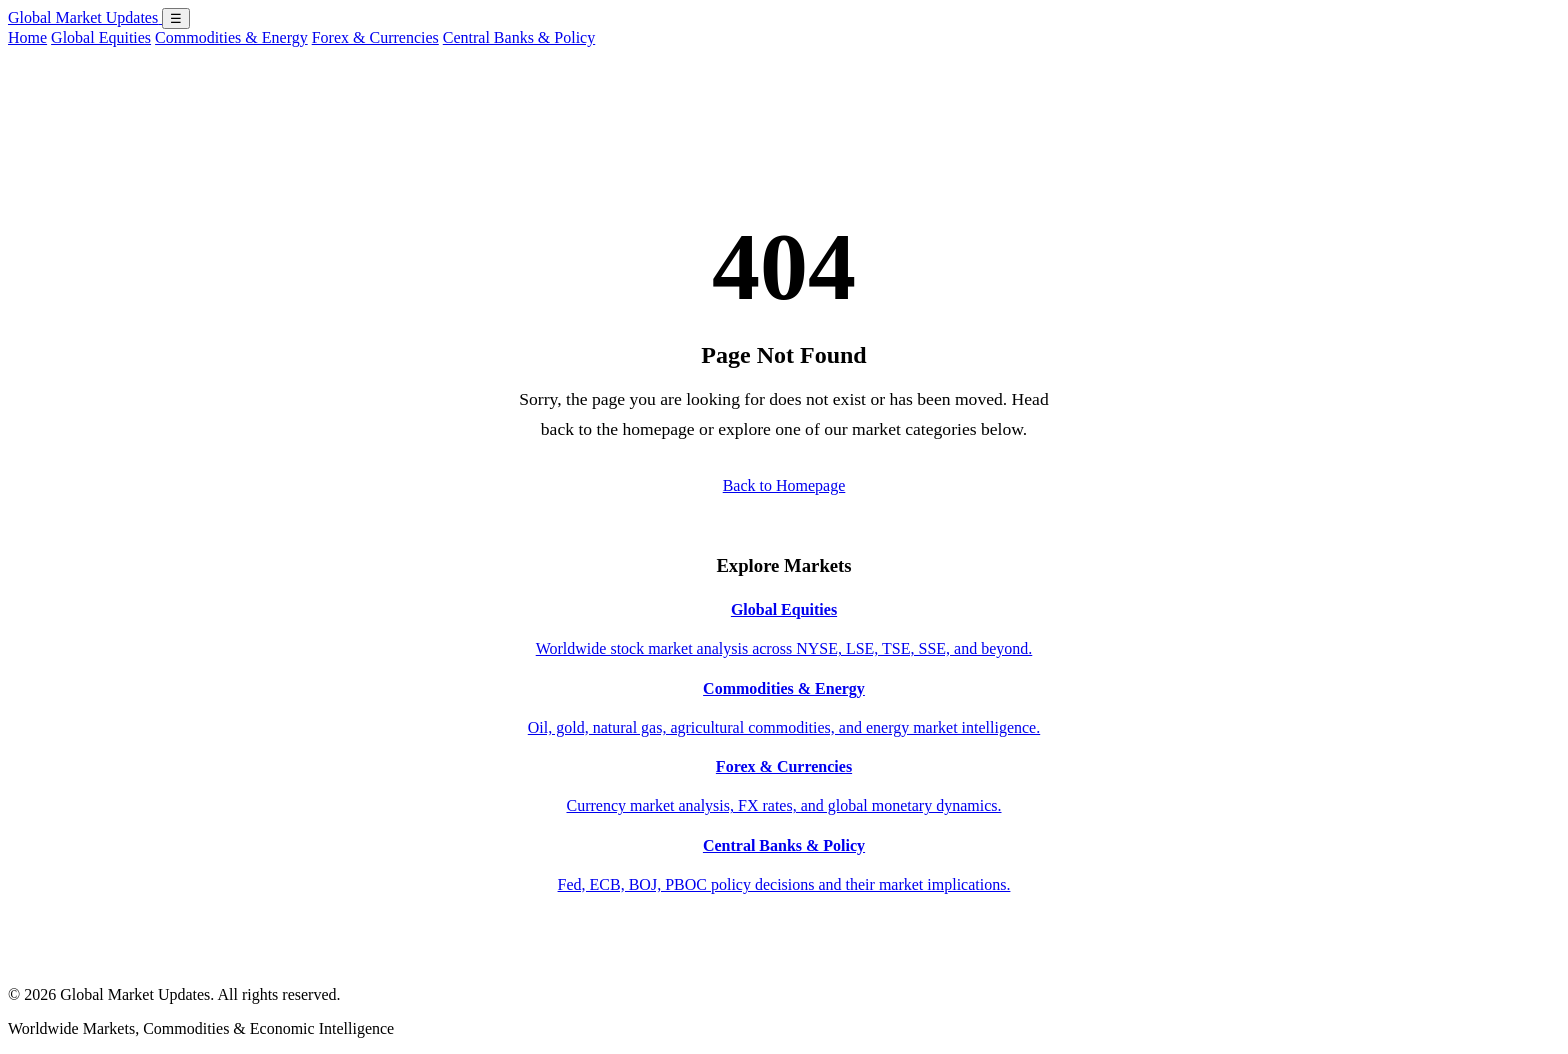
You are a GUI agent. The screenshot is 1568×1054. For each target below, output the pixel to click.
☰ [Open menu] (176, 18)
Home (27, 37)
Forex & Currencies (375, 37)
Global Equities (101, 37)
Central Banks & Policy (519, 37)
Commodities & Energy (231, 37)
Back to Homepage (784, 485)
